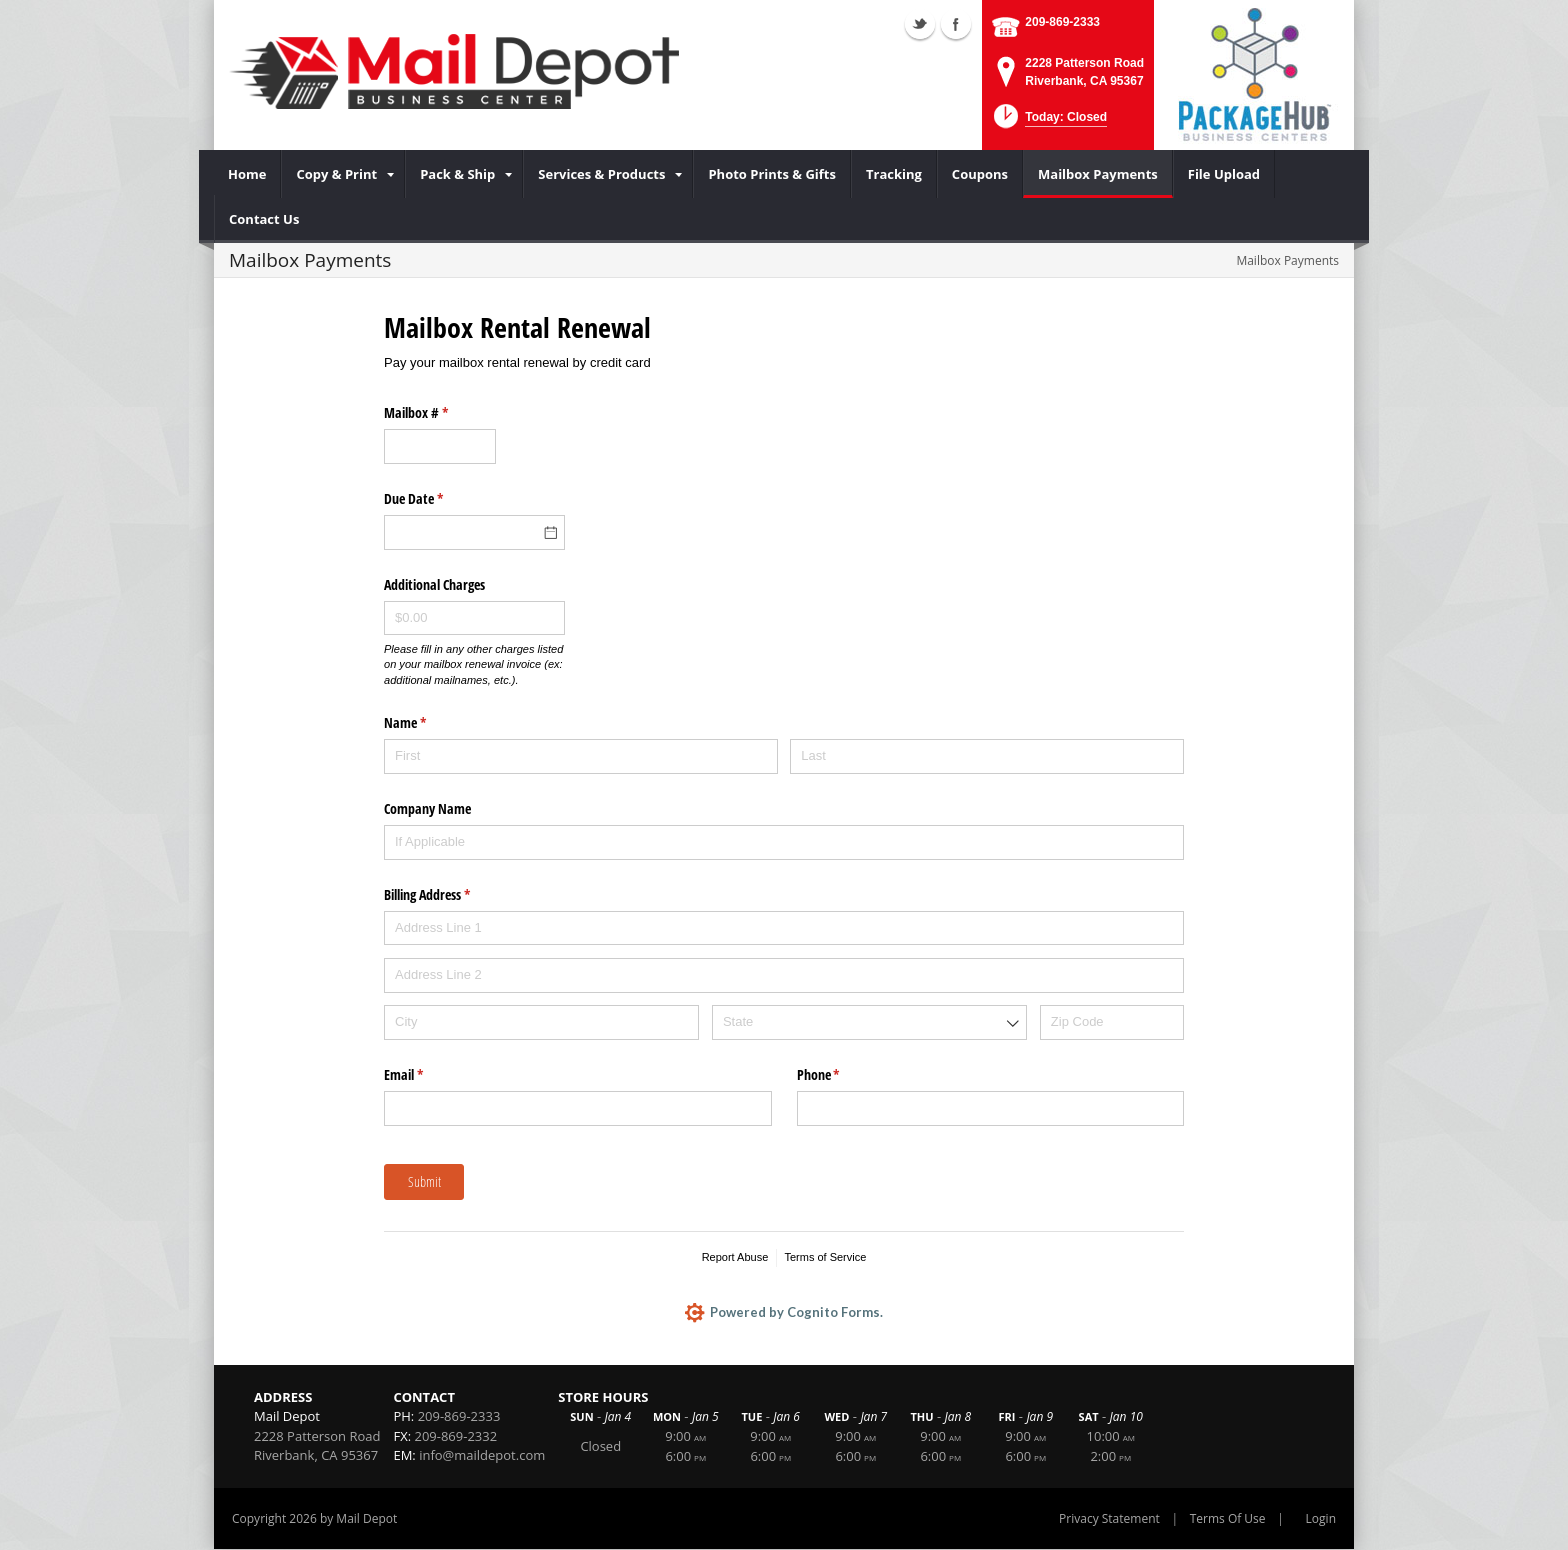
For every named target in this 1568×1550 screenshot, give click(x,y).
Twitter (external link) (920, 24)
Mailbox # (439, 413)
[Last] (987, 756)
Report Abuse (735, 1257)
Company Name (427, 808)
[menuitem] (247, 174)
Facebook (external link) (956, 24)
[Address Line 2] (784, 975)
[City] (541, 1022)
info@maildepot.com (482, 1457)
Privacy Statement (1109, 1519)
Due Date (437, 499)
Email (427, 1075)
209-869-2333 (1062, 22)
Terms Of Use (1228, 1519)
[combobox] (869, 1022)
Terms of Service (825, 1257)
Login (1321, 1519)
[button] (1048, 122)
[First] (581, 756)
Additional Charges (434, 584)
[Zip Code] (1112, 1022)
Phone (842, 1075)
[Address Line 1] (784, 928)
